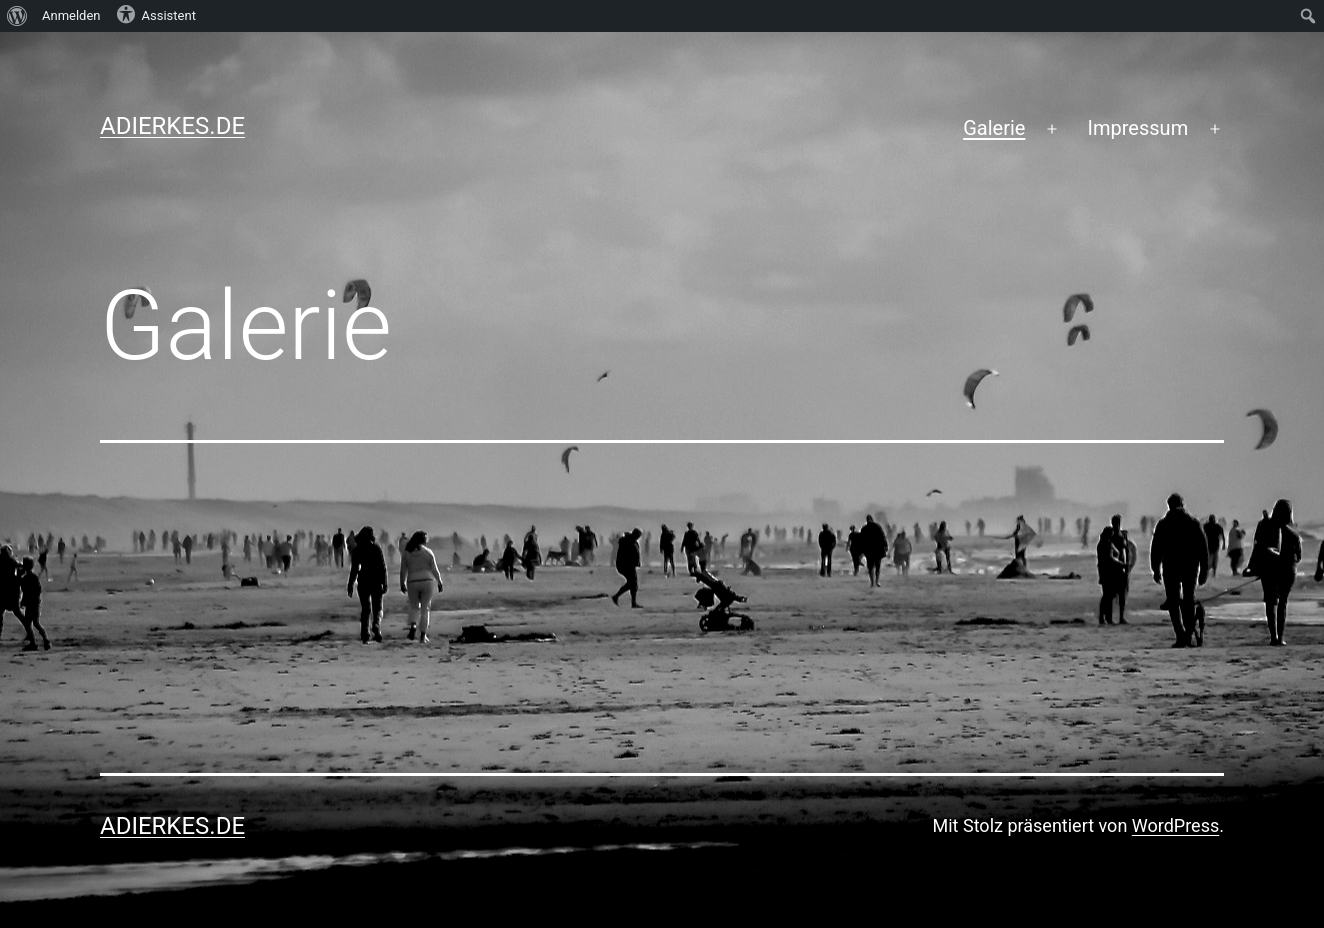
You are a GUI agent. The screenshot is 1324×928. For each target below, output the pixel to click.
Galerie (994, 128)
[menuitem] (17, 16)
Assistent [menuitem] (156, 14)
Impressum (1138, 128)
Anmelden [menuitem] (71, 15)
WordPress (1175, 825)
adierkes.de (172, 126)
